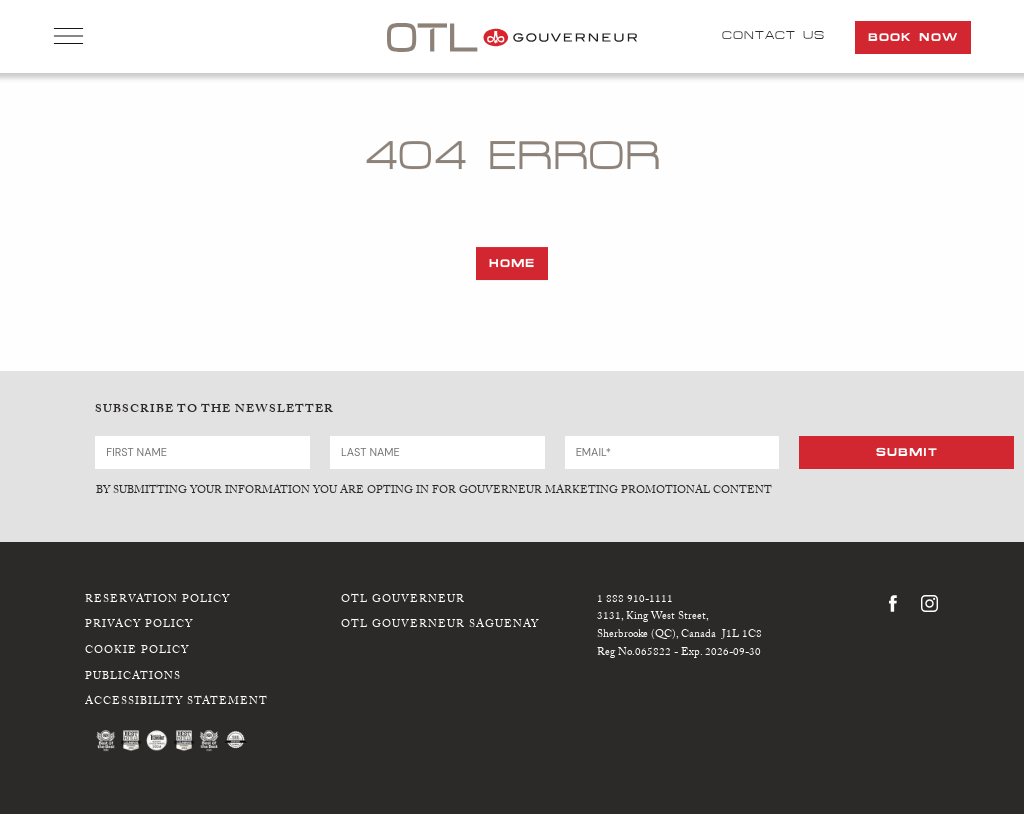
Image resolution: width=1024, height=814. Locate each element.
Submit (907, 451)
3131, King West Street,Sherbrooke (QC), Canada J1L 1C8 (679, 626)
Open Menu (68, 38)
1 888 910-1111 (635, 599)
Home (512, 263)
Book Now (913, 37)
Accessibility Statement (176, 702)
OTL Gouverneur (403, 599)
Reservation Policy (157, 599)
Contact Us (773, 35)
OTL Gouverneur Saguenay (440, 625)
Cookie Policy (137, 650)
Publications (133, 676)
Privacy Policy (139, 625)
